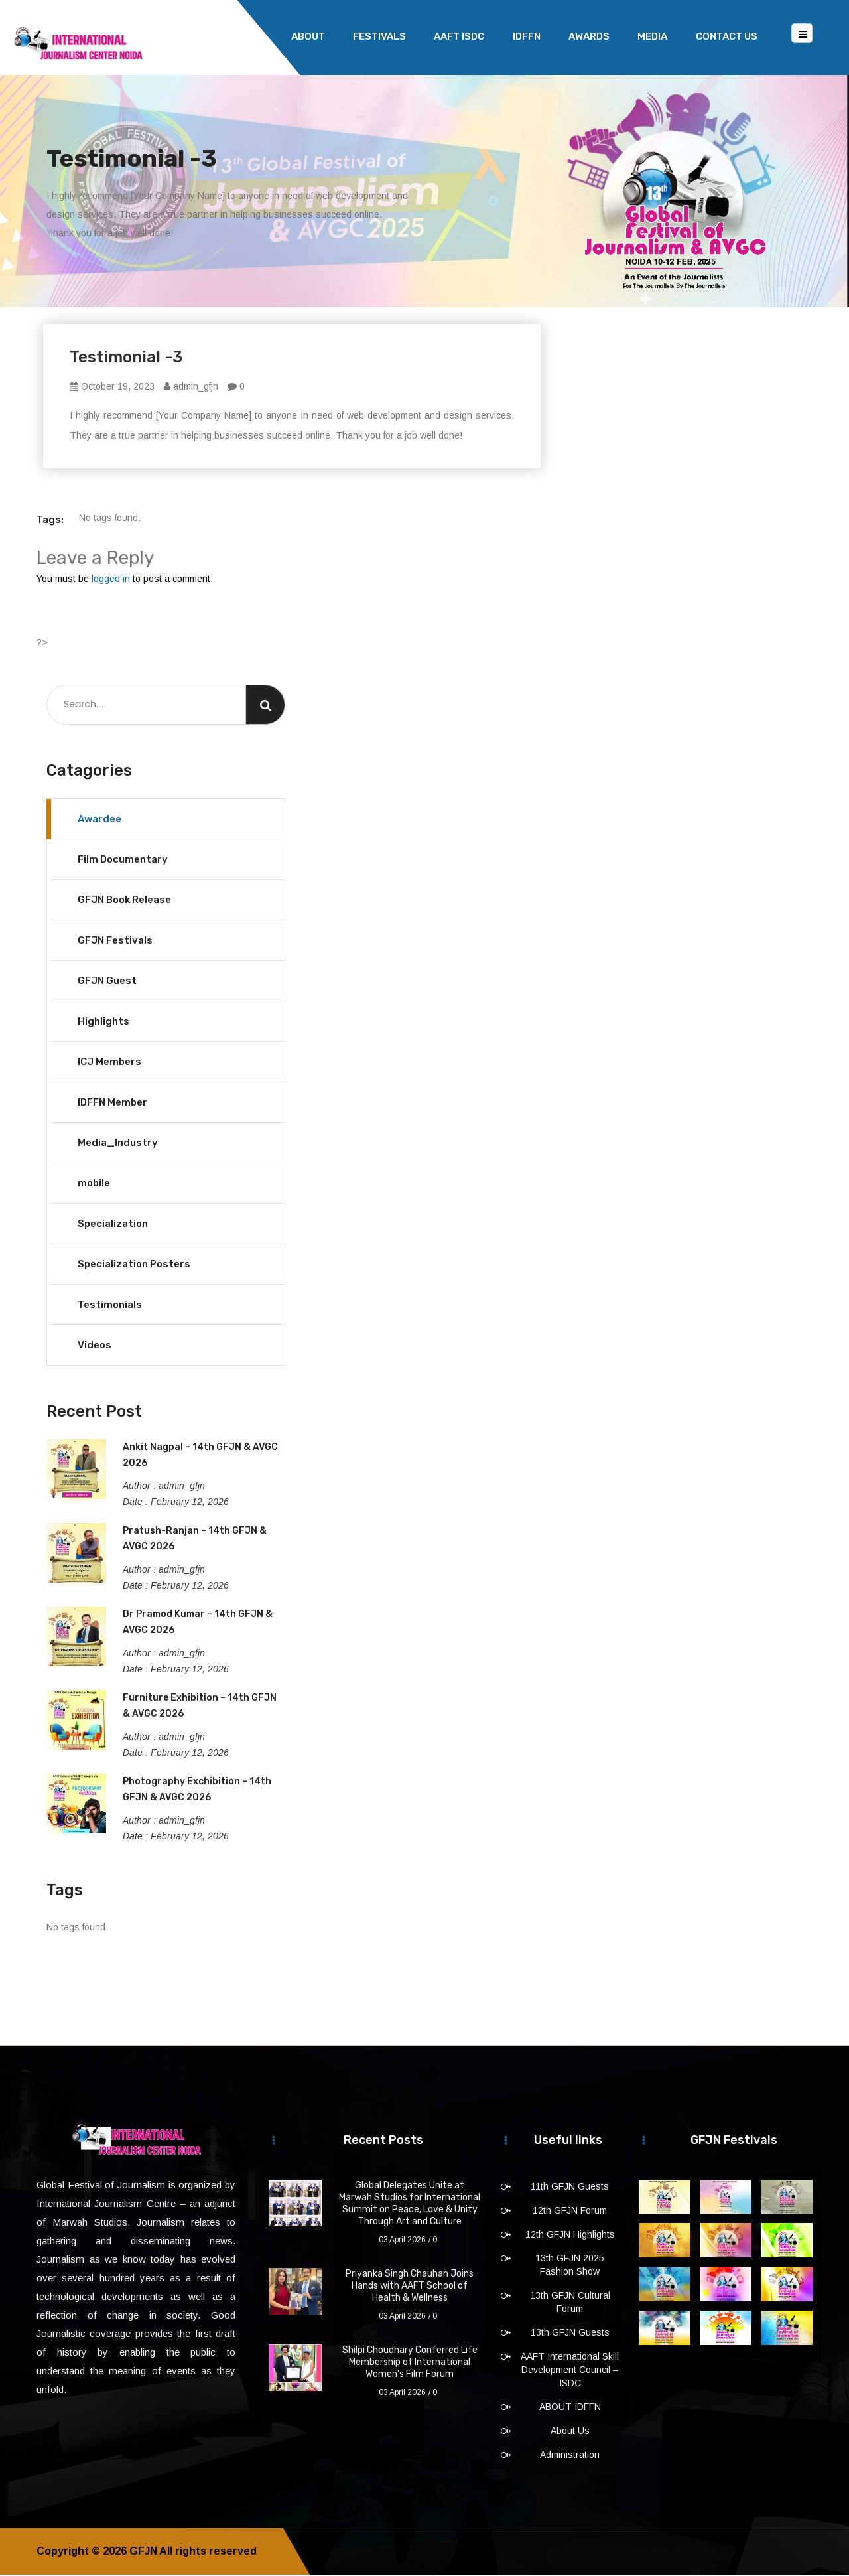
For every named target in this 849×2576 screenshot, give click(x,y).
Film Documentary (123, 861)
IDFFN (527, 36)
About (308, 36)
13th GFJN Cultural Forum (570, 2303)
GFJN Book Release (124, 901)
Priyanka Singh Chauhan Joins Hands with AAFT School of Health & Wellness (410, 2287)
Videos (94, 1346)
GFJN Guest (107, 982)
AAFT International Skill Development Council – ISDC (570, 2371)
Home (248, 36)
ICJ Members (109, 1063)
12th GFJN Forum (570, 2211)
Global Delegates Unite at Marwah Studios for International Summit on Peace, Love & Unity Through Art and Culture (409, 2204)
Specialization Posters (134, 1265)
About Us (570, 2432)
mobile (94, 1184)
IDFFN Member (112, 1103)
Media (652, 36)
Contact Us (726, 36)
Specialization (113, 1225)
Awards (589, 36)
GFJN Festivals (115, 942)
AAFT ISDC (459, 36)
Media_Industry (118, 1144)
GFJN (143, 2552)
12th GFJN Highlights (570, 2235)
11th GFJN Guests (570, 2187)
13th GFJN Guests (570, 2333)
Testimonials (110, 1306)
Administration (570, 2456)
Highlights (103, 1023)
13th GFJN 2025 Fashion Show (569, 2266)
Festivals (379, 36)
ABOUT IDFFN (570, 2408)
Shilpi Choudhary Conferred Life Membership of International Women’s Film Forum (410, 2363)
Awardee (99, 820)
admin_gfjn (191, 387)
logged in (111, 580)
